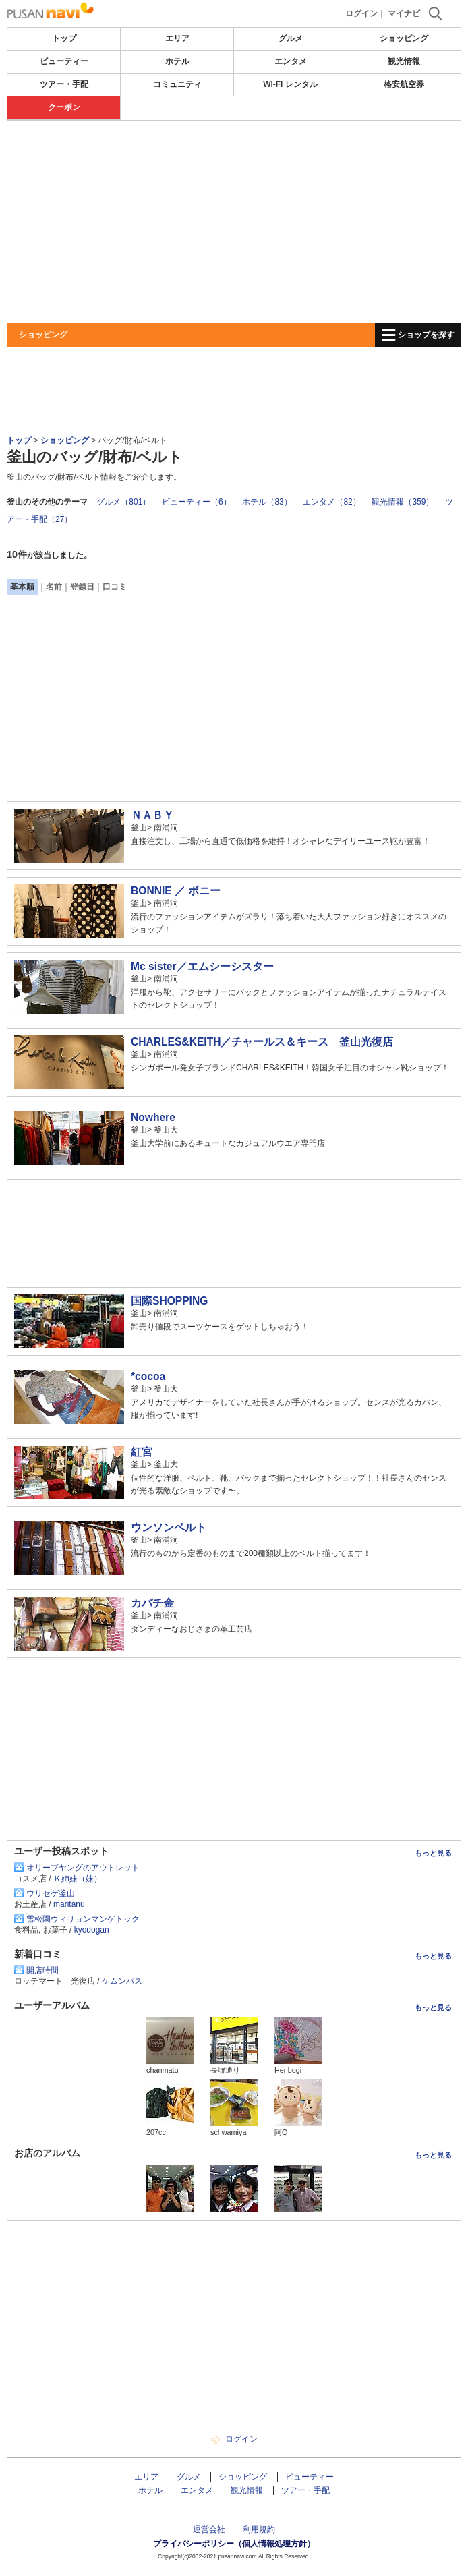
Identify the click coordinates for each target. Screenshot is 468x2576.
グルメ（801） (123, 502)
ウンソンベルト (168, 1527)
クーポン (64, 107)
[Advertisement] (234, 221)
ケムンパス (122, 1981)
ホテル (177, 61)
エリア (177, 38)
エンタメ (290, 61)
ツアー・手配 (64, 84)
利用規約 (259, 2529)
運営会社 (209, 2529)
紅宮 (141, 1452)
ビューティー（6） (196, 502)
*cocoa (148, 1376)
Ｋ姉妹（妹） (77, 1878)
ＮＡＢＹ (152, 815)
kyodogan (91, 1930)
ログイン (361, 13)
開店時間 (42, 1970)
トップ (64, 38)
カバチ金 (152, 1603)
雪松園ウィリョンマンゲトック (83, 1919)
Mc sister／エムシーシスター (202, 966)
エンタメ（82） (331, 502)
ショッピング (404, 38)
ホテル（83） (266, 502)
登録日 (82, 587)
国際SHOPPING (169, 1301)
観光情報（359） (403, 502)
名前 (54, 587)
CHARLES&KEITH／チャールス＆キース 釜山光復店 (262, 1042)
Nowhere (153, 1117)
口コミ (115, 587)
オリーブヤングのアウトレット (83, 1867)
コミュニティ (177, 84)
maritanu (69, 1904)
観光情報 (404, 61)
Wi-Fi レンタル (290, 84)
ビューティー (64, 61)
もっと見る (433, 1853)
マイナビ (404, 13)
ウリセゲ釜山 (50, 1893)
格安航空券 (404, 84)
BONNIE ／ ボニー (176, 890)
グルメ (291, 38)
